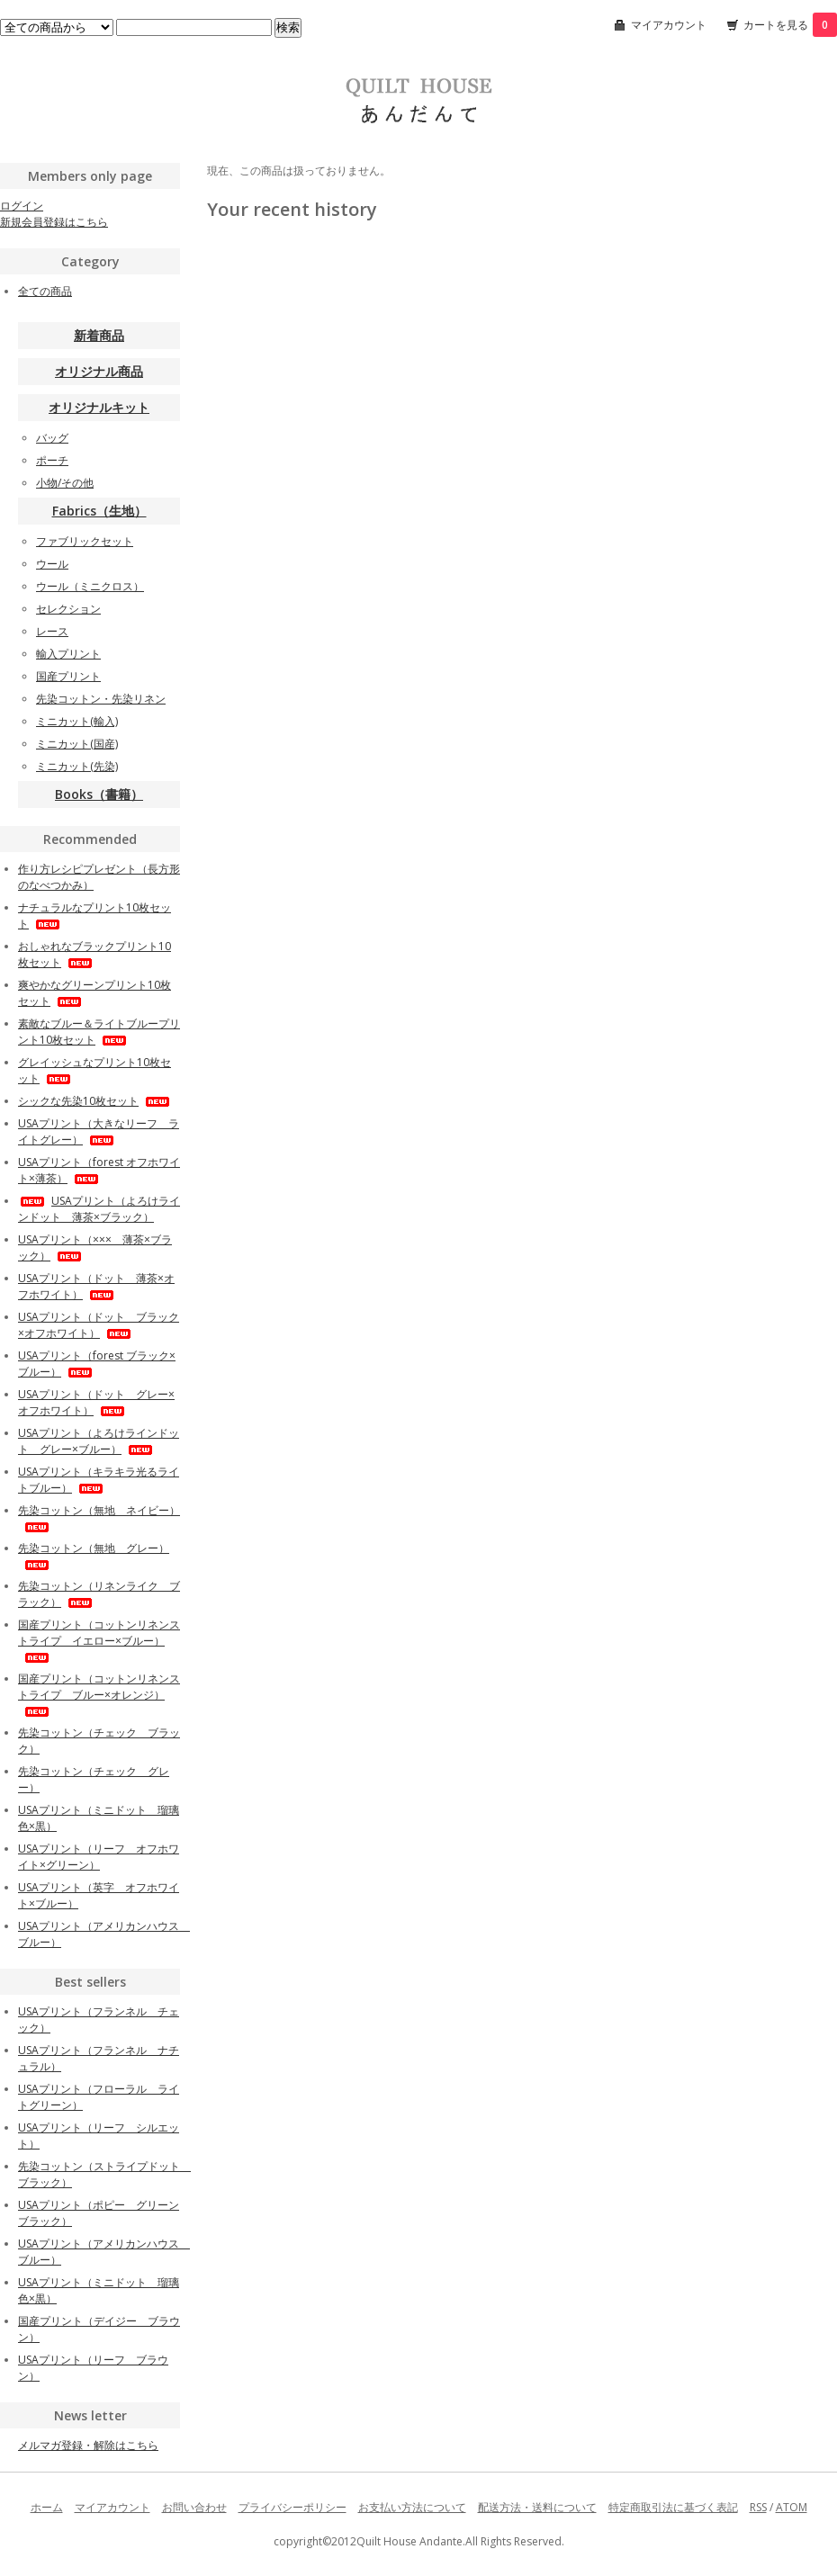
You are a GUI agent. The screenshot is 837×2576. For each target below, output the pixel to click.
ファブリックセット (84, 541)
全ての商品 (45, 291)
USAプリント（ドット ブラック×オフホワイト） (98, 1325)
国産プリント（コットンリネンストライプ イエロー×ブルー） (99, 1640)
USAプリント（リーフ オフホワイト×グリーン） (98, 1856)
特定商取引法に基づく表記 (673, 2507)
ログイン (21, 205)
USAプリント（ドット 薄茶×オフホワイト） (96, 1286)
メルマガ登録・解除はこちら (88, 2445)
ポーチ (52, 460)
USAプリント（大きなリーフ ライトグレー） (98, 1131)
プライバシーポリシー (292, 2507)
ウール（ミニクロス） (90, 586)
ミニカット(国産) (77, 743)
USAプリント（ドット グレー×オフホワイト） (96, 1402)
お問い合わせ (194, 2507)
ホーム (47, 2507)
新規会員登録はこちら (54, 221)
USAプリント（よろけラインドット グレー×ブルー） (98, 1441)
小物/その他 (65, 482)
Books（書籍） (99, 794)
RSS (758, 2507)
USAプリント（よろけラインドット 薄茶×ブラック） (99, 1209)
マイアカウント (668, 24)
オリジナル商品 (99, 371)
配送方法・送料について (537, 2507)
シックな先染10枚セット (95, 1100)
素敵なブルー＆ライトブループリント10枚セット (99, 1031)
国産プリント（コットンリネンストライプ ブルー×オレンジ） (99, 1694)
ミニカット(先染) (77, 766)
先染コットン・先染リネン (101, 698)
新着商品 (99, 335)
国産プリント (68, 676)
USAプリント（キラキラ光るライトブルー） (98, 1479)
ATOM (791, 2507)
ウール (52, 563)
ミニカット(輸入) (77, 721)
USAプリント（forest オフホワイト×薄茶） (99, 1170)
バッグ (52, 437)
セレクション (68, 608)
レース (52, 631)
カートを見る (790, 24)
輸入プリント (68, 653)
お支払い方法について (412, 2507)
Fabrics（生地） (99, 510)
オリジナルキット (99, 407)
